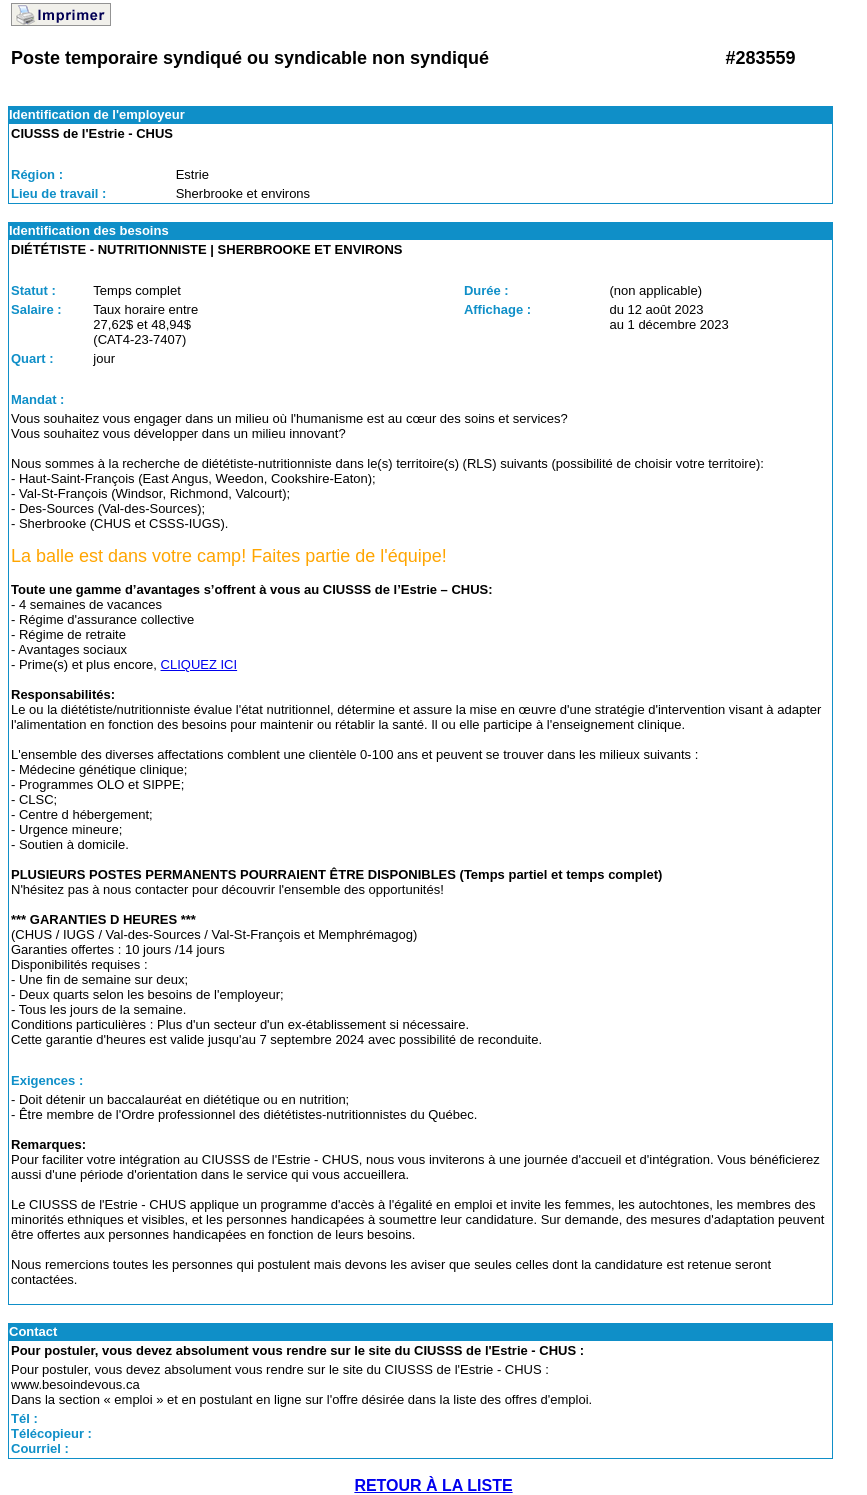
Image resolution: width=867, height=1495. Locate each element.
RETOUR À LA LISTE (433, 1485)
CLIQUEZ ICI (199, 664)
